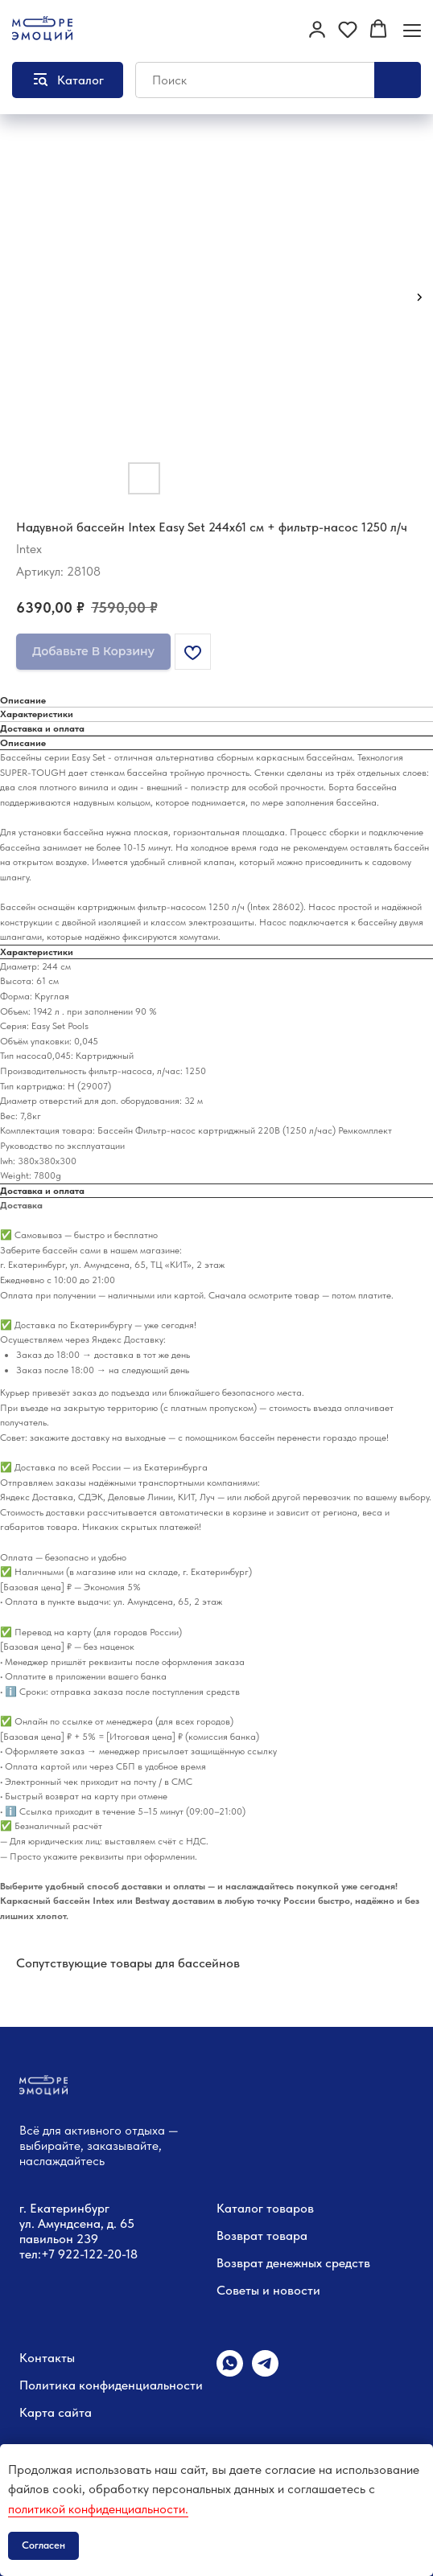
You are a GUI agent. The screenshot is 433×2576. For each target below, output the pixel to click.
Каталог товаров (265, 2208)
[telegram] (265, 2372)
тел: (30, 2254)
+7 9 (53, 2254)
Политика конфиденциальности (111, 2385)
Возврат (239, 2262)
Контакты (47, 2357)
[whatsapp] (229, 2372)
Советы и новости (268, 2290)
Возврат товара (261, 2235)
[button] (317, 29)
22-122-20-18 (101, 2254)
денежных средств (318, 2262)
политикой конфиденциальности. (98, 2509)
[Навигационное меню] (412, 30)
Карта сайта (55, 2412)
